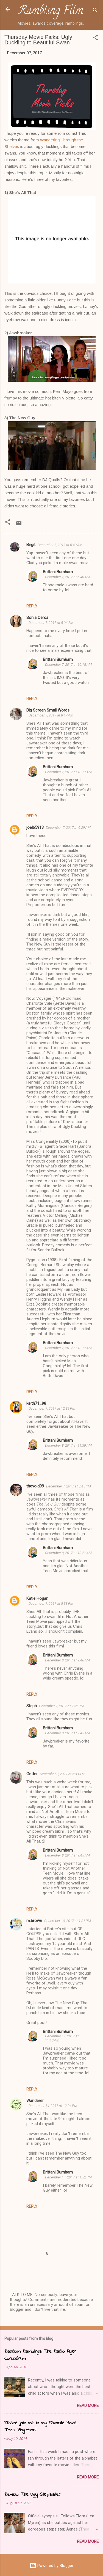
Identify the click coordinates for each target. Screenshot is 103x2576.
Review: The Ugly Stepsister (32, 2494)
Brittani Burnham (58, 571)
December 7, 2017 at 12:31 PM (52, 1408)
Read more (88, 2405)
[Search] (95, 11)
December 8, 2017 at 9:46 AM (67, 1660)
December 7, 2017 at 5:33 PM (51, 1603)
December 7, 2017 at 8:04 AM (51, 623)
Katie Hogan (37, 1598)
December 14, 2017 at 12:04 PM (53, 2106)
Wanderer (35, 2100)
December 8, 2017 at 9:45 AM (67, 1733)
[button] (95, 38)
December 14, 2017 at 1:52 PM (68, 2177)
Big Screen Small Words (47, 710)
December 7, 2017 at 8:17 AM (51, 715)
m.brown (34, 1920)
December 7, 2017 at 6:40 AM (60, 545)
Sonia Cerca (37, 617)
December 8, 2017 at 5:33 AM (62, 1774)
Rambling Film (50, 11)
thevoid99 (35, 1486)
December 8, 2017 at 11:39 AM (68, 1445)
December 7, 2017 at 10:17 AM (68, 772)
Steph (31, 1705)
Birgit (30, 544)
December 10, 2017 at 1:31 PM (67, 1921)
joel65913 (35, 827)
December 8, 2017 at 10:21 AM (68, 1553)
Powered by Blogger (51, 2565)
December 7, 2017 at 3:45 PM (68, 1486)
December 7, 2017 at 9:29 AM (68, 828)
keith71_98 (36, 1403)
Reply (31, 606)
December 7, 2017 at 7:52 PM (61, 1706)
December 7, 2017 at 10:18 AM (68, 664)
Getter (32, 1773)
